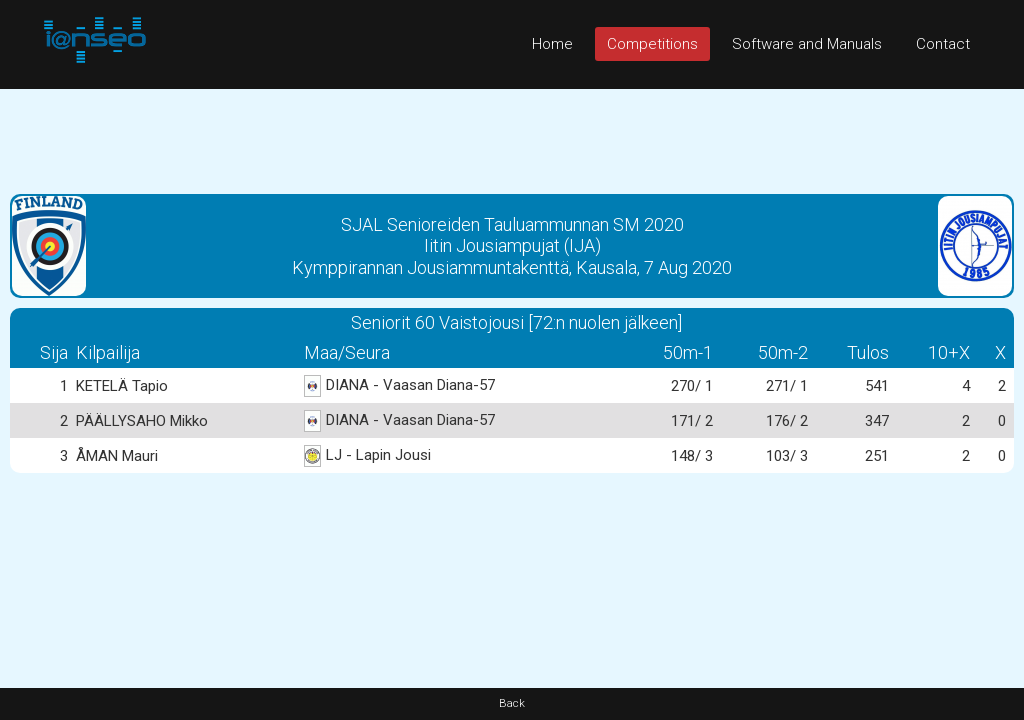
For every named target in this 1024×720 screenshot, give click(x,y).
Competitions (652, 44)
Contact (943, 44)
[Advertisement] (512, 134)
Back (512, 703)
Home (552, 44)
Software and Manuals (807, 44)
